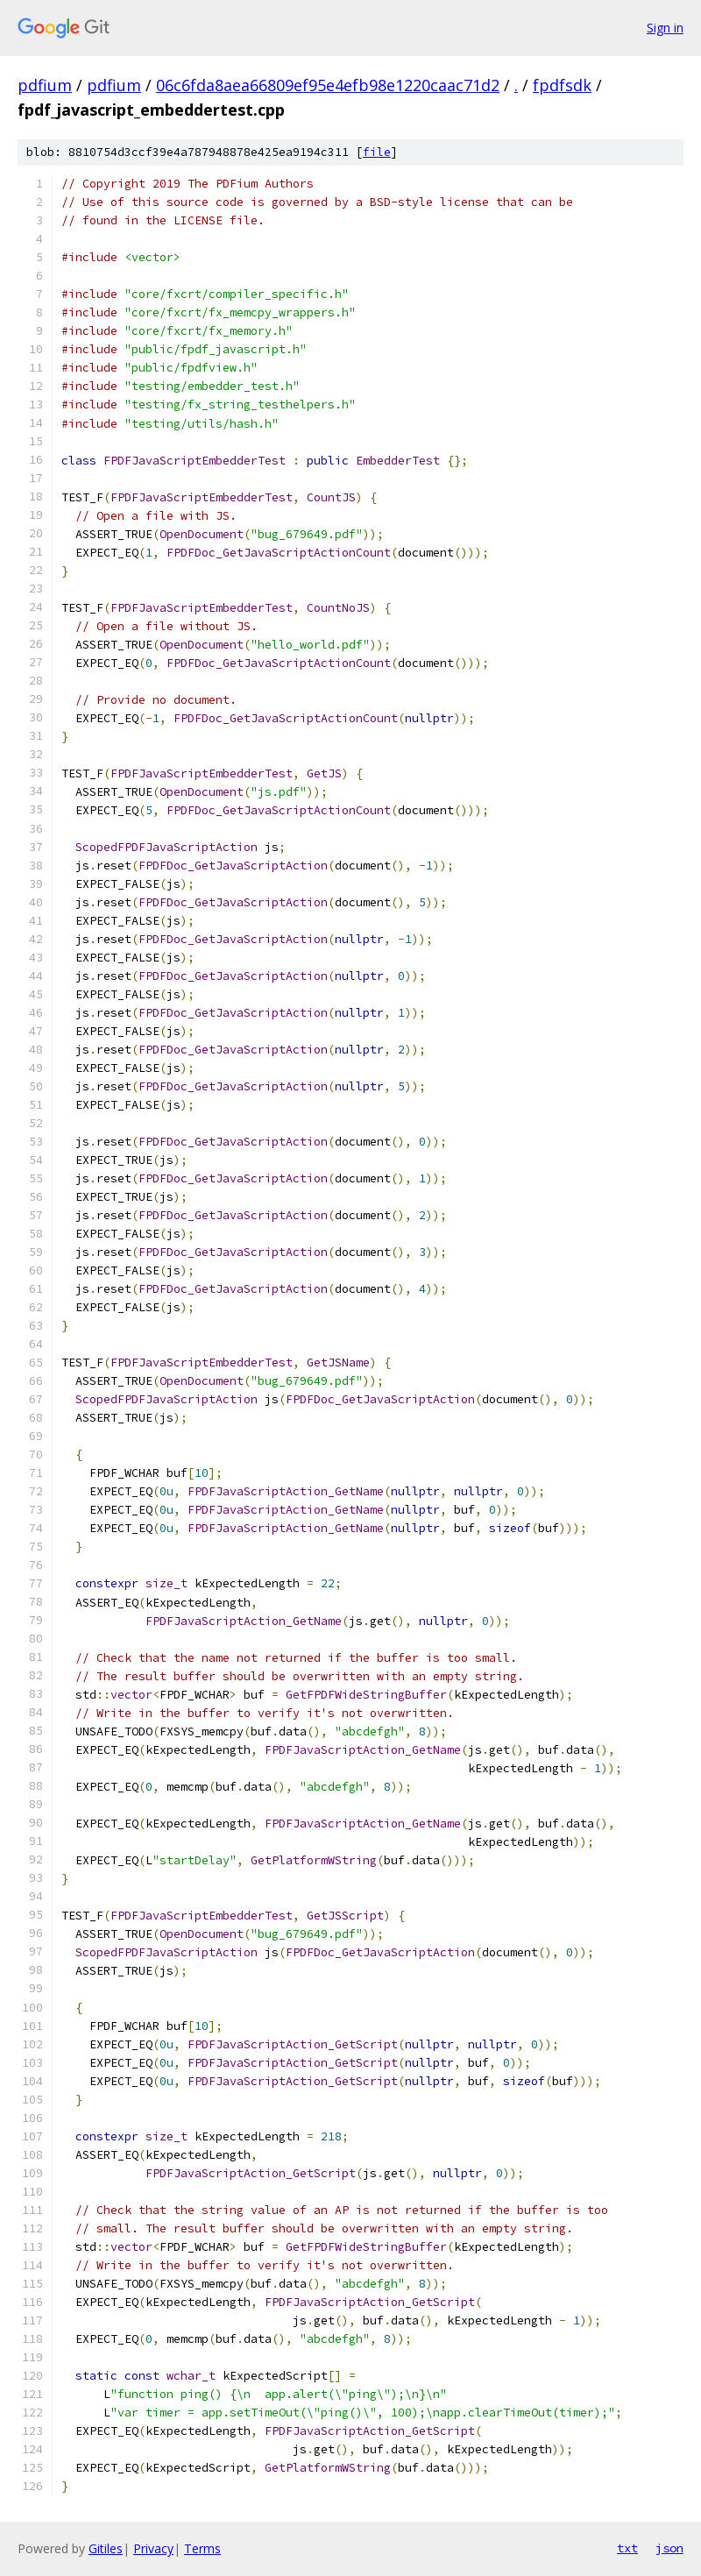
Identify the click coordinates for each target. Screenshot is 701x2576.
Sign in (665, 27)
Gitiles (106, 2548)
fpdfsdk (562, 85)
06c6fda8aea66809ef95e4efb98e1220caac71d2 (327, 85)
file (377, 152)
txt (627, 2548)
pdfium (45, 85)
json (669, 2548)
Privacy (153, 2548)
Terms (202, 2548)
